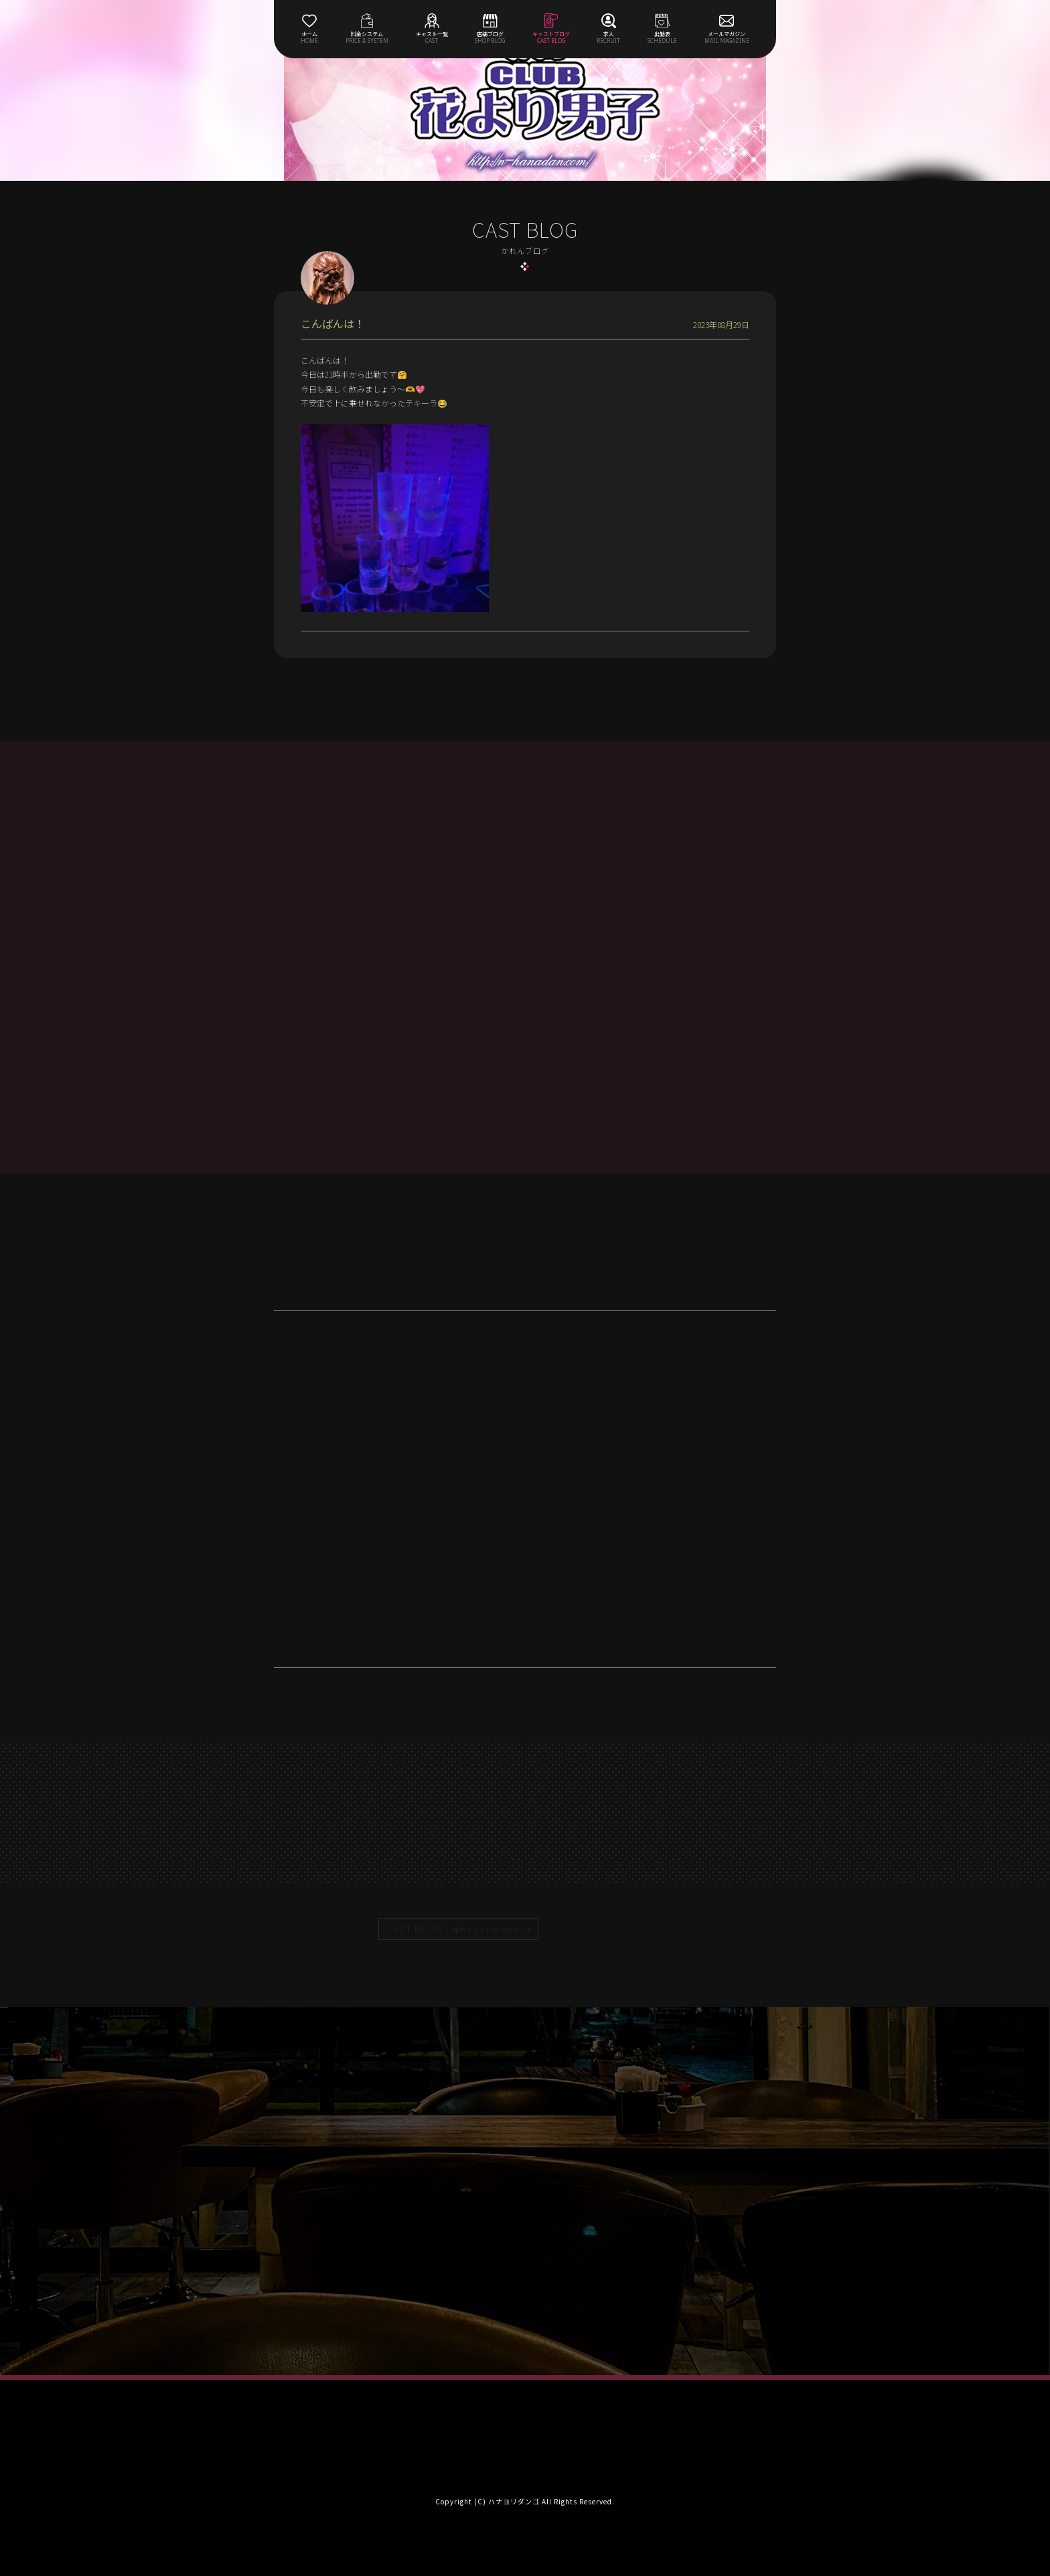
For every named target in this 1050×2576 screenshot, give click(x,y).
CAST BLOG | (452, 1929)
